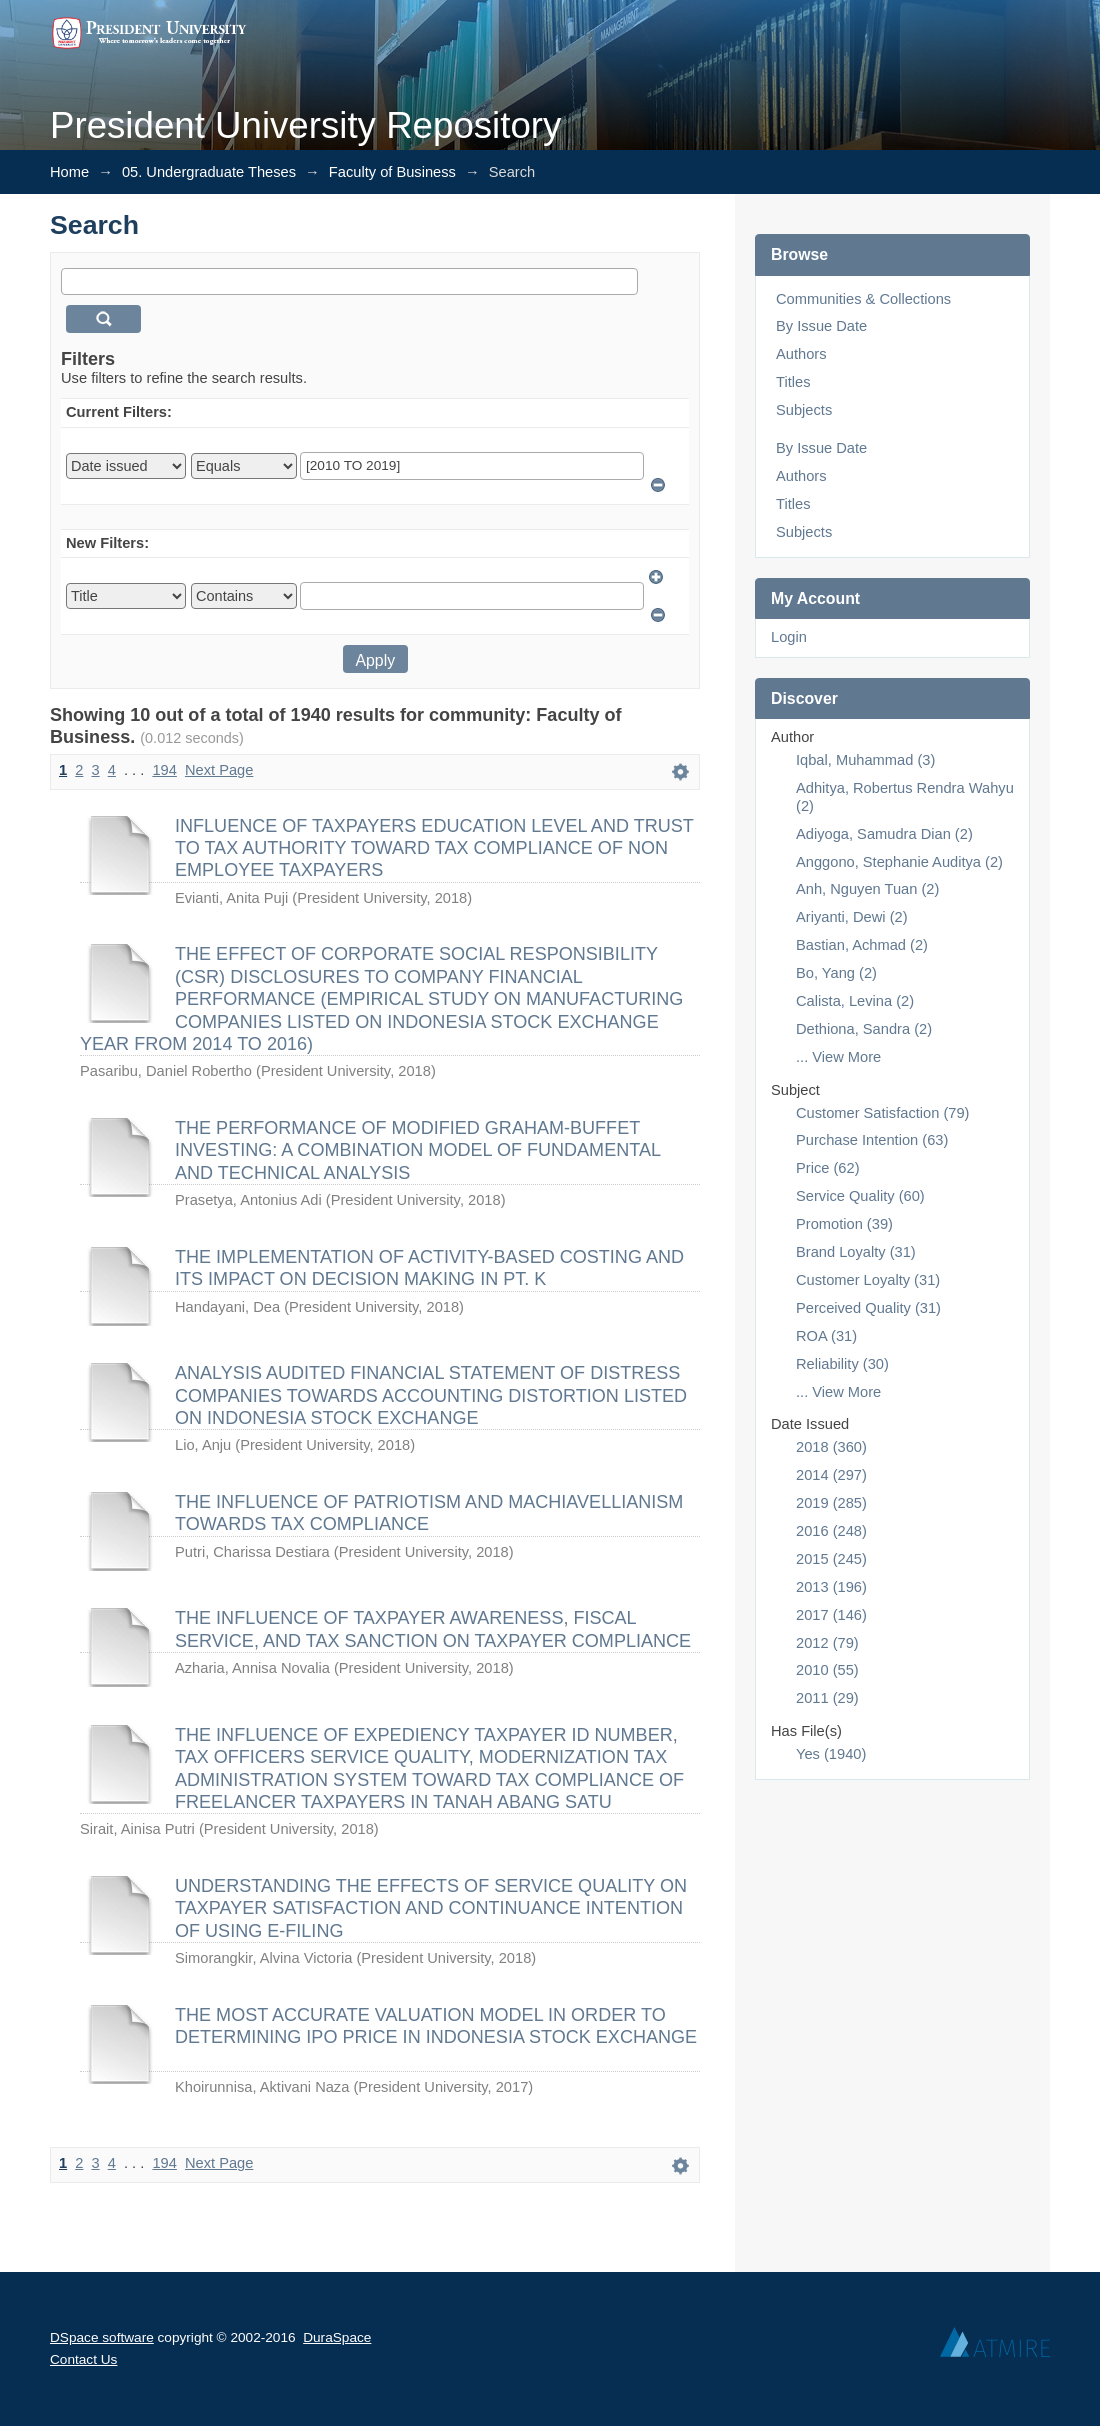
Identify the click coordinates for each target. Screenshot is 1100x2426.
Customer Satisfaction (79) (883, 1113)
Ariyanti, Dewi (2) (852, 917)
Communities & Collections (863, 299)
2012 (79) (827, 1643)
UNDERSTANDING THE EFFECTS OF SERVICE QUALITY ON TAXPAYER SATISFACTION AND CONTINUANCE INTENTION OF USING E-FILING (431, 1908)
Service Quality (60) (860, 1196)
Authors (801, 354)
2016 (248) (831, 1531)
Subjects (804, 410)
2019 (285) (831, 1503)
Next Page (219, 770)
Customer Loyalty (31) (868, 1280)
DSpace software (102, 2337)
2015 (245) (831, 1559)
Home (69, 172)
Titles (793, 382)
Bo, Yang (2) (836, 973)
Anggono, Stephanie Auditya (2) (899, 862)
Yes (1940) (831, 1754)
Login (789, 637)
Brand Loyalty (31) (856, 1252)
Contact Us (83, 2359)
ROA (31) (826, 1336)
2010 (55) (827, 1670)
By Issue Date (821, 326)
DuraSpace (337, 2337)
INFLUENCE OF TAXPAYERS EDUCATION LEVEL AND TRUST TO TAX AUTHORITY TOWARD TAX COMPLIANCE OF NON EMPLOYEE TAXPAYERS (434, 848)
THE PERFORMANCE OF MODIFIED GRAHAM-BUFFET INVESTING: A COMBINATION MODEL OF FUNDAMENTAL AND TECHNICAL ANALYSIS (417, 1150)
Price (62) (828, 1168)
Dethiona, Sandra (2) (864, 1029)
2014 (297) (831, 1475)
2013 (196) (831, 1587)
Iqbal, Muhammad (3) (865, 760)
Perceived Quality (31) (868, 1308)
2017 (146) (831, 1615)
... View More (838, 1057)
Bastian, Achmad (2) (862, 945)
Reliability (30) (842, 1364)
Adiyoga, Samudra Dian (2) (884, 834)
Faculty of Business (392, 172)
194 (164, 770)
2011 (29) (827, 1698)
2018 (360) (831, 1447)
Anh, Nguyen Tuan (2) (867, 889)
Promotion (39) (844, 1224)
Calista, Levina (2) (855, 1001)
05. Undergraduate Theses (209, 172)
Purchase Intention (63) (872, 1140)
